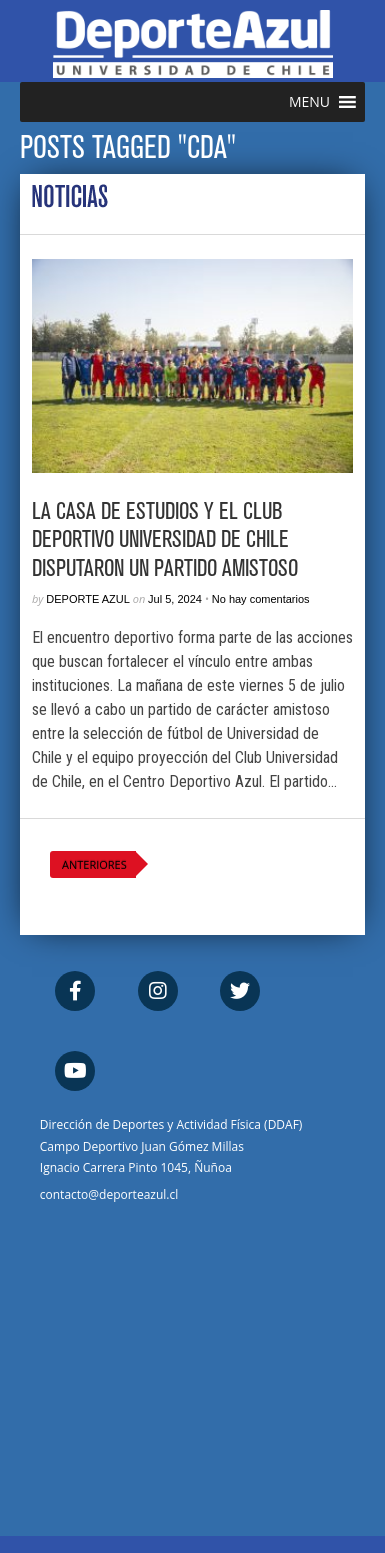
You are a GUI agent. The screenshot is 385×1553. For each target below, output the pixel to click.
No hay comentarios (261, 599)
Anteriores (94, 864)
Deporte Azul (88, 599)
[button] (309, 102)
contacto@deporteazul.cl (109, 1194)
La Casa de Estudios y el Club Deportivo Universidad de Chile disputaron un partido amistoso (165, 540)
